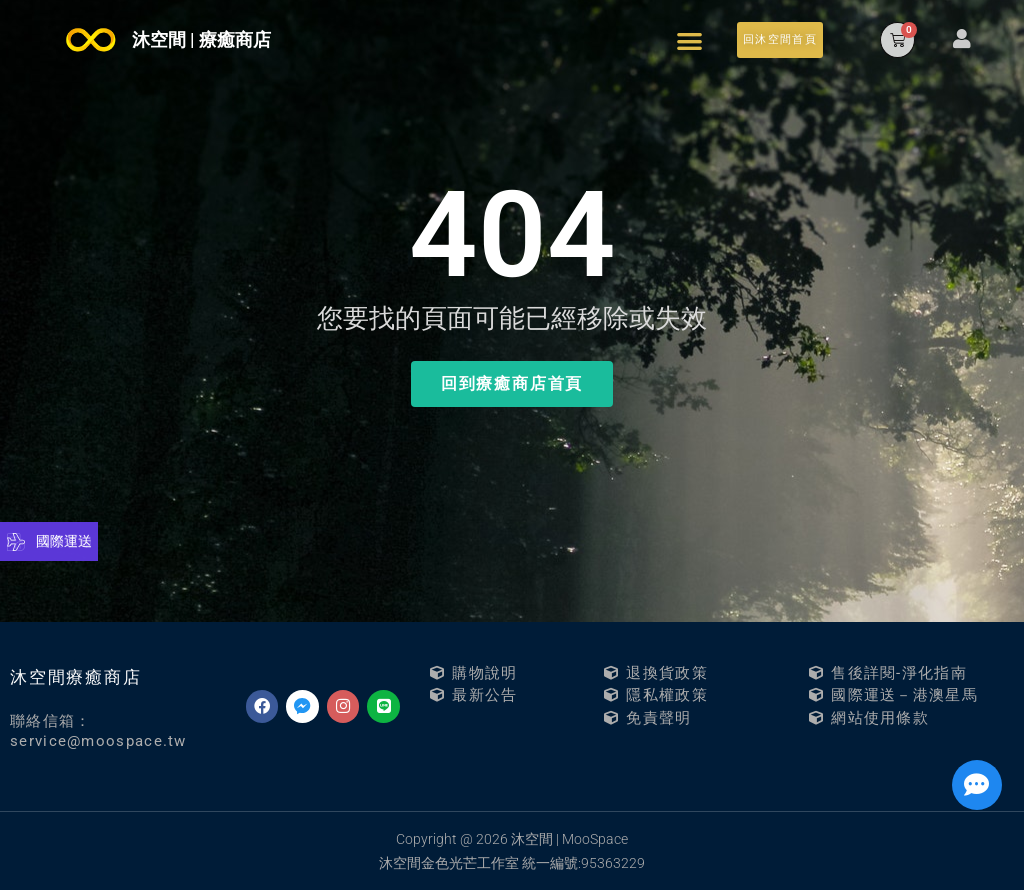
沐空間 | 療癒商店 (201, 39)
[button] (689, 40)
